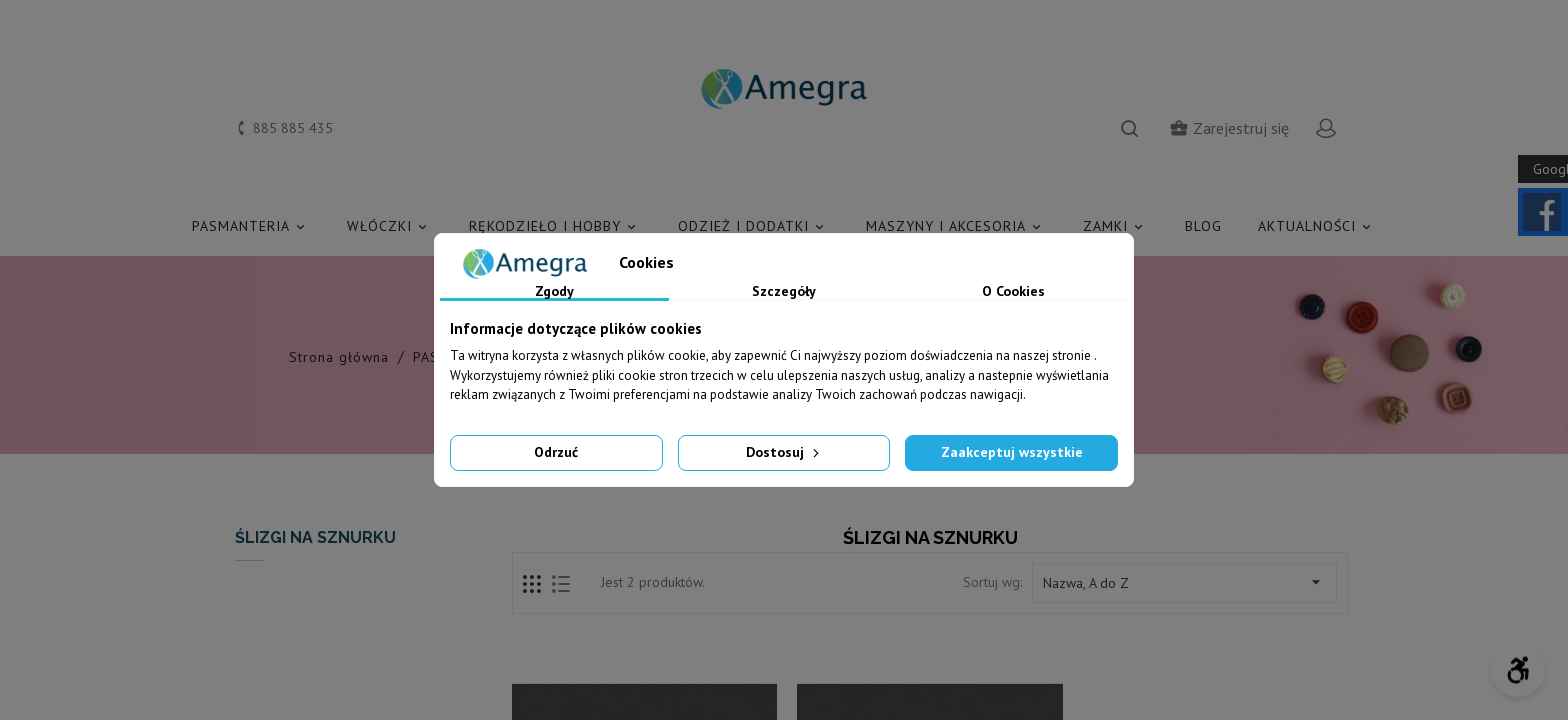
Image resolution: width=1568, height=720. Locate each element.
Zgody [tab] (554, 292)
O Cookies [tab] (1013, 292)
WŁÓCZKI (390, 226)
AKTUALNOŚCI (1317, 226)
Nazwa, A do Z (1184, 582)
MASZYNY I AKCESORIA (956, 226)
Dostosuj (784, 452)
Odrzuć (556, 452)
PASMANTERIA (251, 226)
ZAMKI (1116, 226)
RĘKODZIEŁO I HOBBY (555, 226)
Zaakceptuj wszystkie (1012, 452)
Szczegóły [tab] (784, 292)
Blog (1203, 226)
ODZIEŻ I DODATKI (754, 226)
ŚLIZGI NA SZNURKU (315, 537)
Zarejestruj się (1229, 128)
